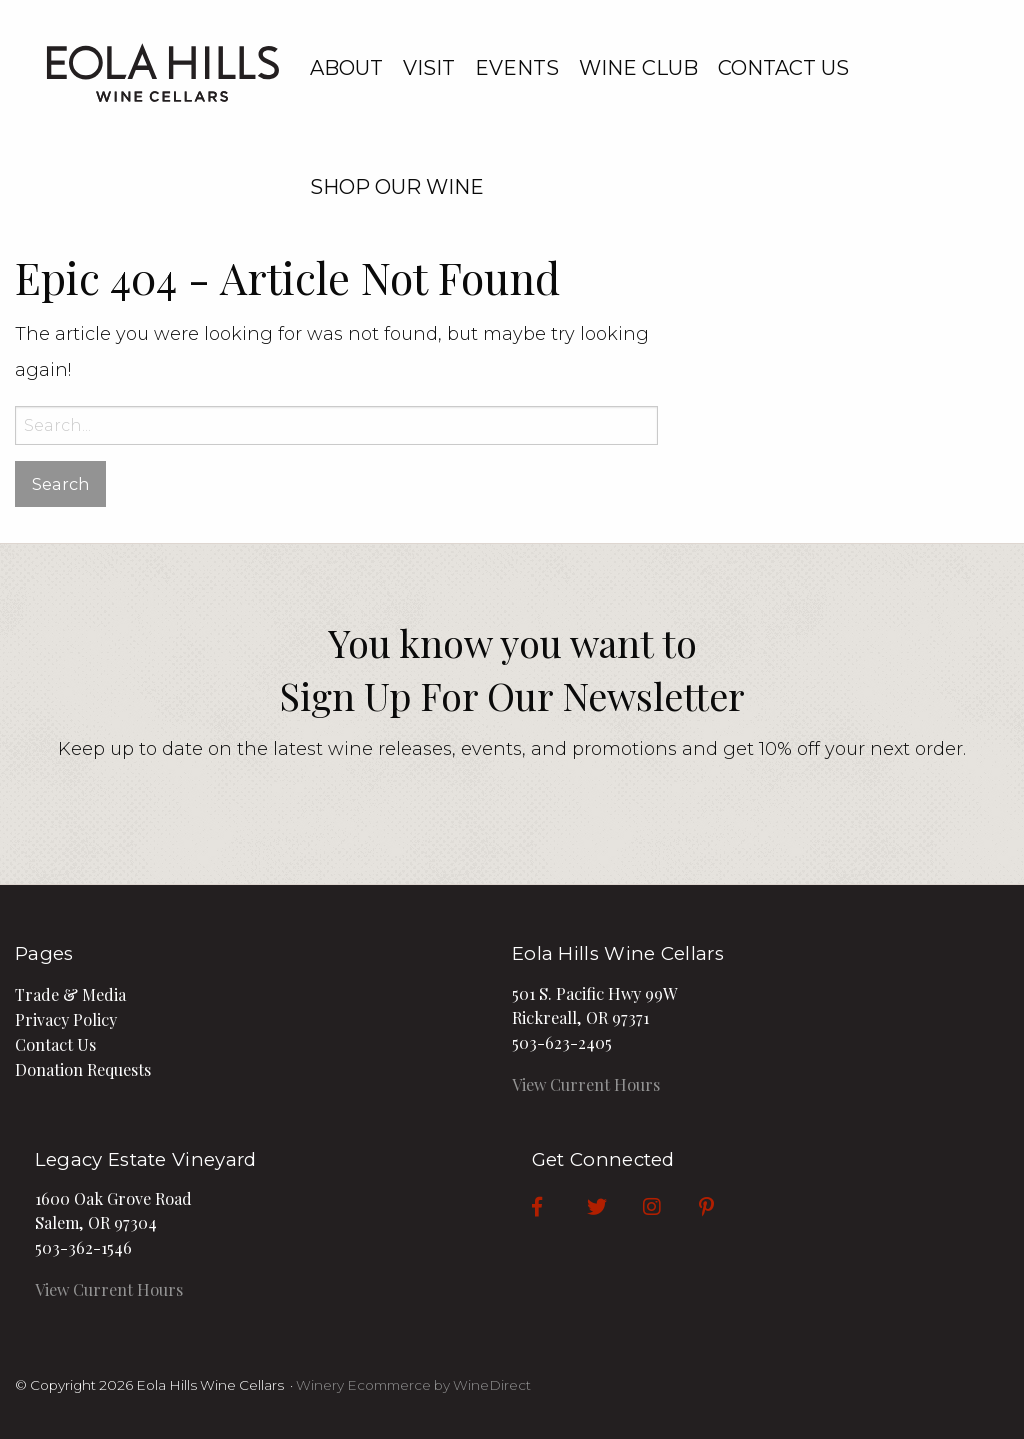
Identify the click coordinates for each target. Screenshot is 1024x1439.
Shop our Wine (397, 187)
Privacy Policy (66, 1019)
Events (517, 68)
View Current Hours (586, 1084)
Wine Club (638, 68)
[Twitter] (597, 1205)
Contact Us (783, 68)
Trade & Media (70, 994)
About (346, 68)
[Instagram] (652, 1205)
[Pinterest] (706, 1205)
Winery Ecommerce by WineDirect (413, 1385)
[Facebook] (537, 1205)
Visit (429, 68)
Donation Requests (83, 1069)
